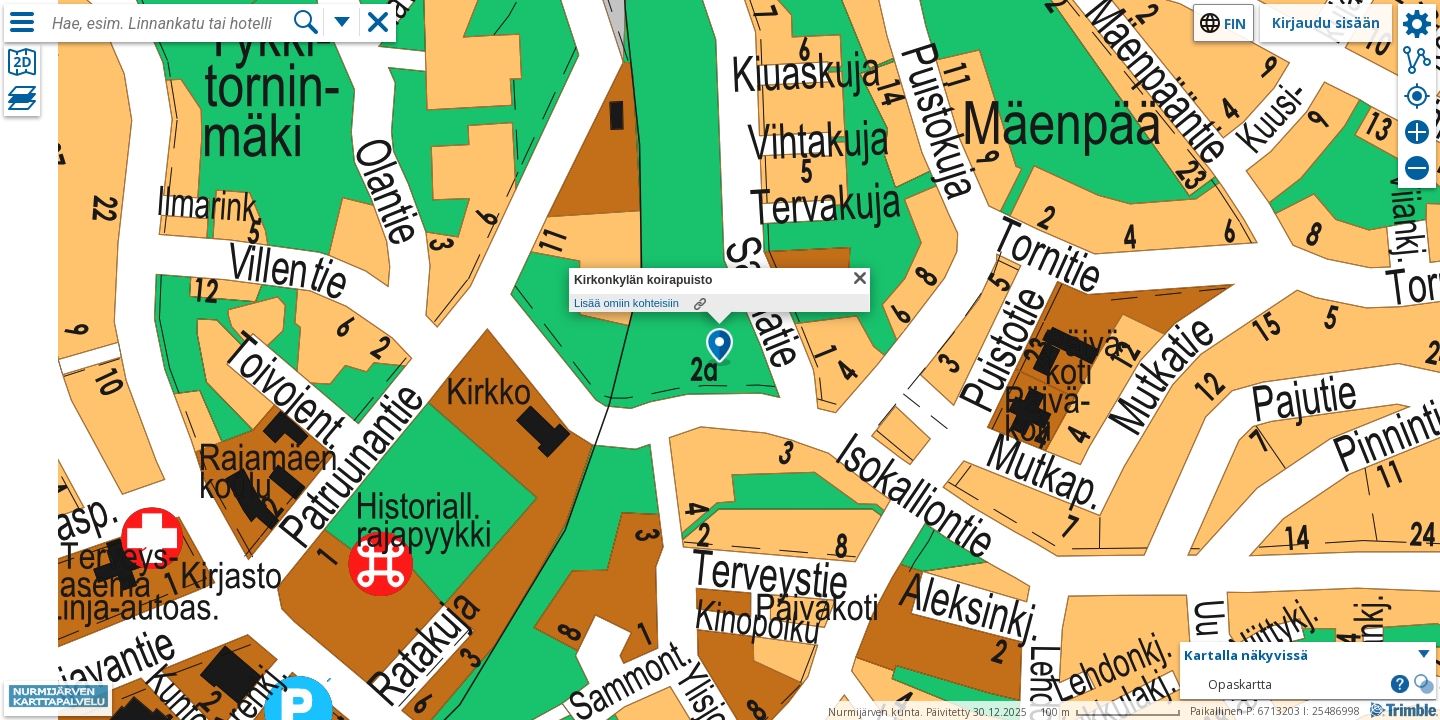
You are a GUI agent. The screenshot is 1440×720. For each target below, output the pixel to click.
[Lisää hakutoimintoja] (342, 22)
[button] (719, 347)
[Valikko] (22, 22)
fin (1235, 23)
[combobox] (172, 24)
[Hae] (306, 22)
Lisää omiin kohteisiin (626, 303)
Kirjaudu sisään (1326, 22)
